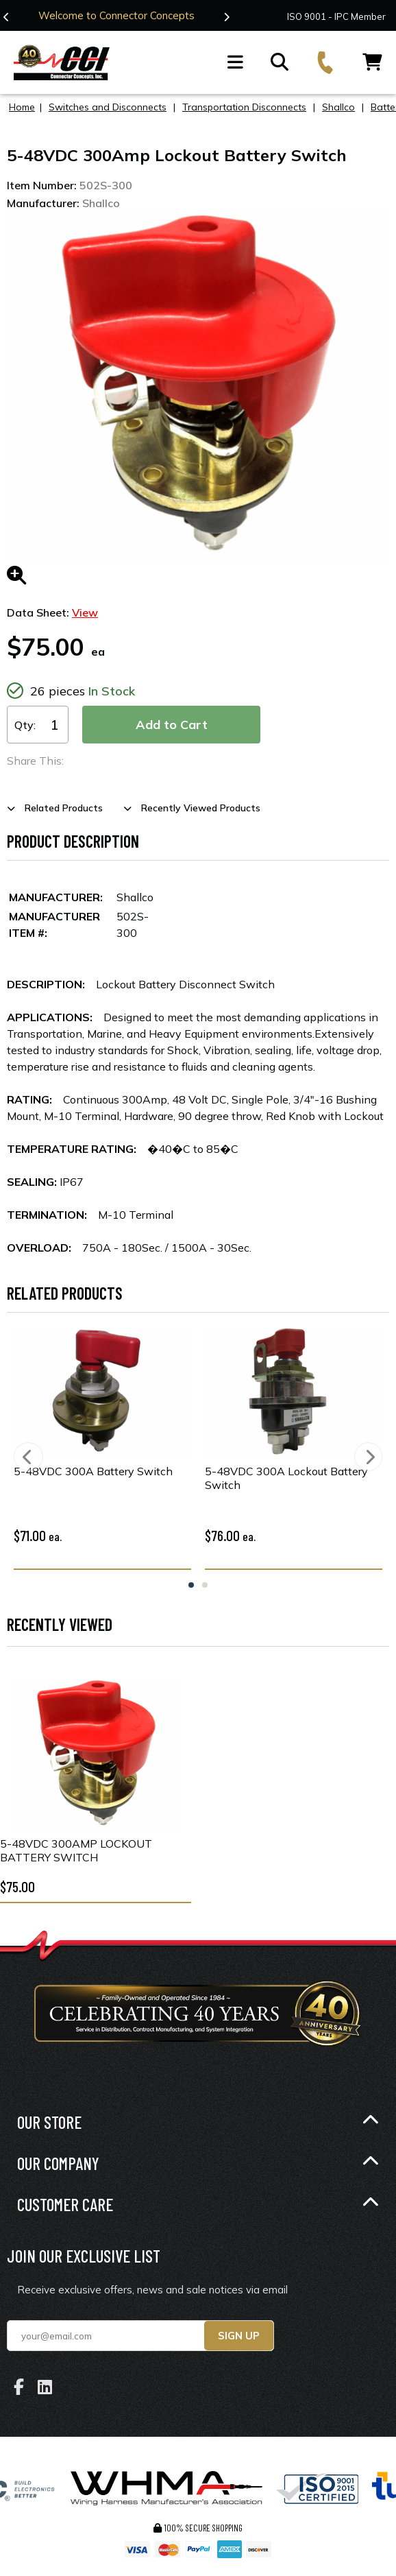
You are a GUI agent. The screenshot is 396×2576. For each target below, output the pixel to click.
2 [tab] (205, 1585)
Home (22, 107)
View (85, 612)
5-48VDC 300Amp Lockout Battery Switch (76, 1850)
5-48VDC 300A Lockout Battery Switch (286, 1478)
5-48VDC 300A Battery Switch (93, 1471)
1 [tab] (191, 1585)
